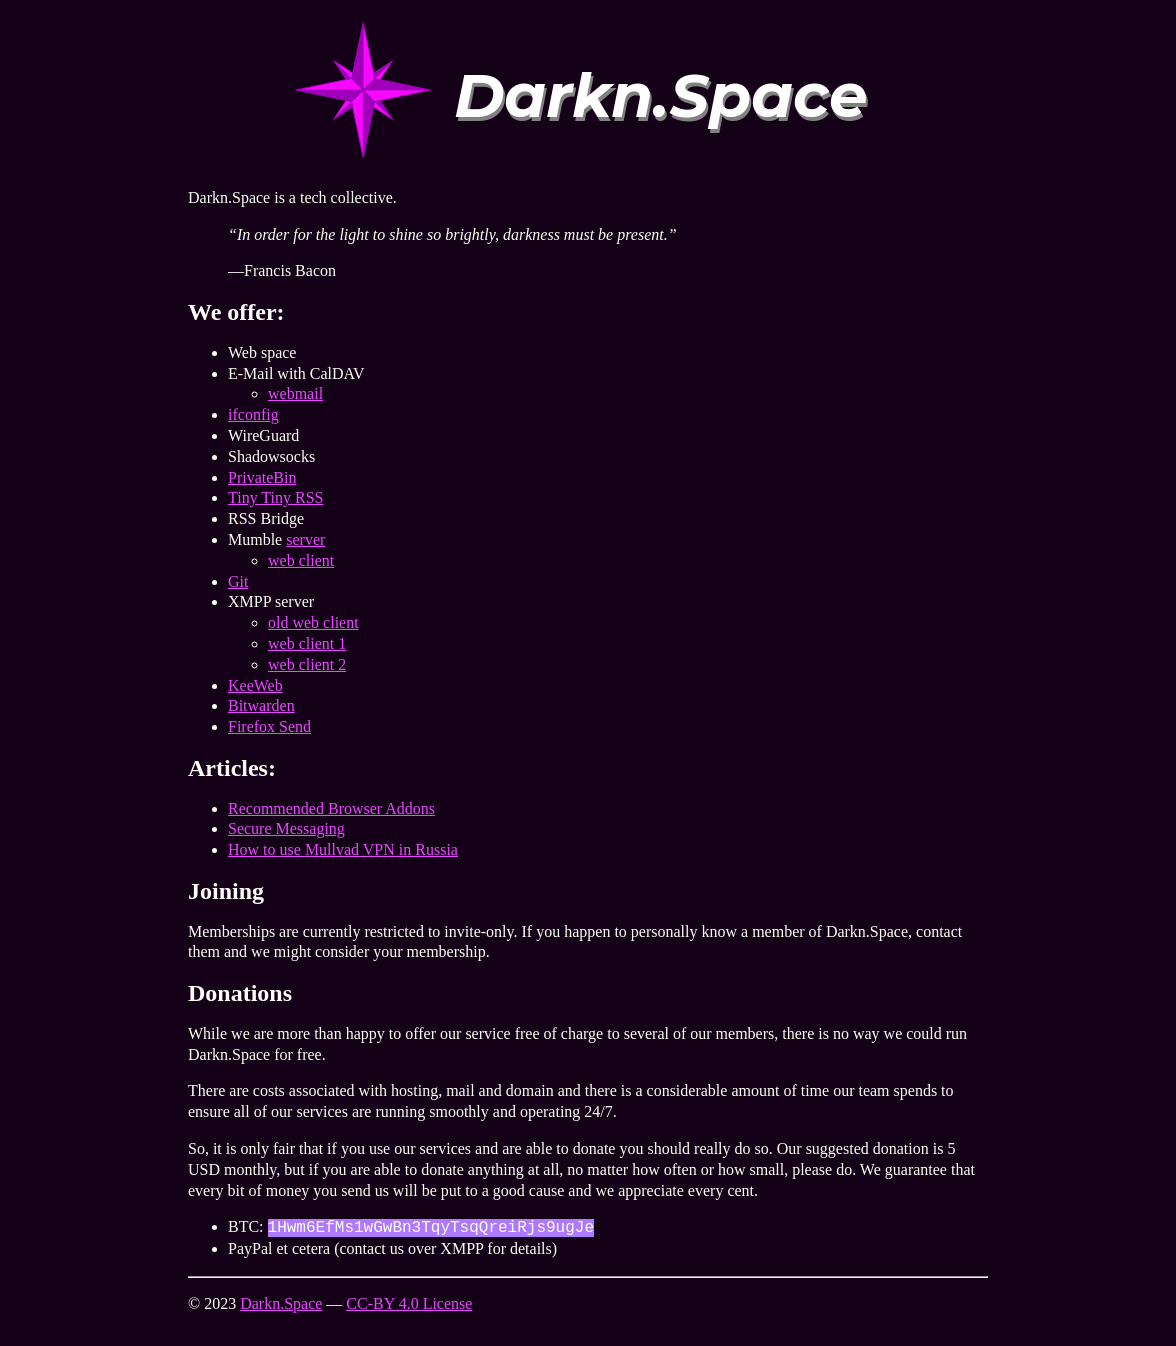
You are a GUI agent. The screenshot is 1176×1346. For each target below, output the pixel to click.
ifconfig (253, 414)
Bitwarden (261, 705)
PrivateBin (262, 477)
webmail (295, 393)
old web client (313, 622)
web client (301, 560)
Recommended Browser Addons (331, 808)
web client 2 (307, 664)
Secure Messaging (286, 828)
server (305, 539)
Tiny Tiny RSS (276, 497)
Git (238, 581)
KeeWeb (255, 685)
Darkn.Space (281, 1303)
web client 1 (307, 643)
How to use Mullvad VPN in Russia (343, 849)
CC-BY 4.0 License (409, 1303)
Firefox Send (269, 726)
